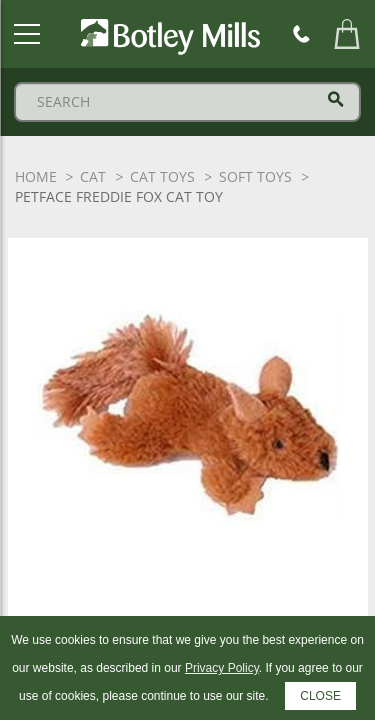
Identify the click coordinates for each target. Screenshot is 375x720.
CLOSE (320, 696)
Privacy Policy (222, 668)
